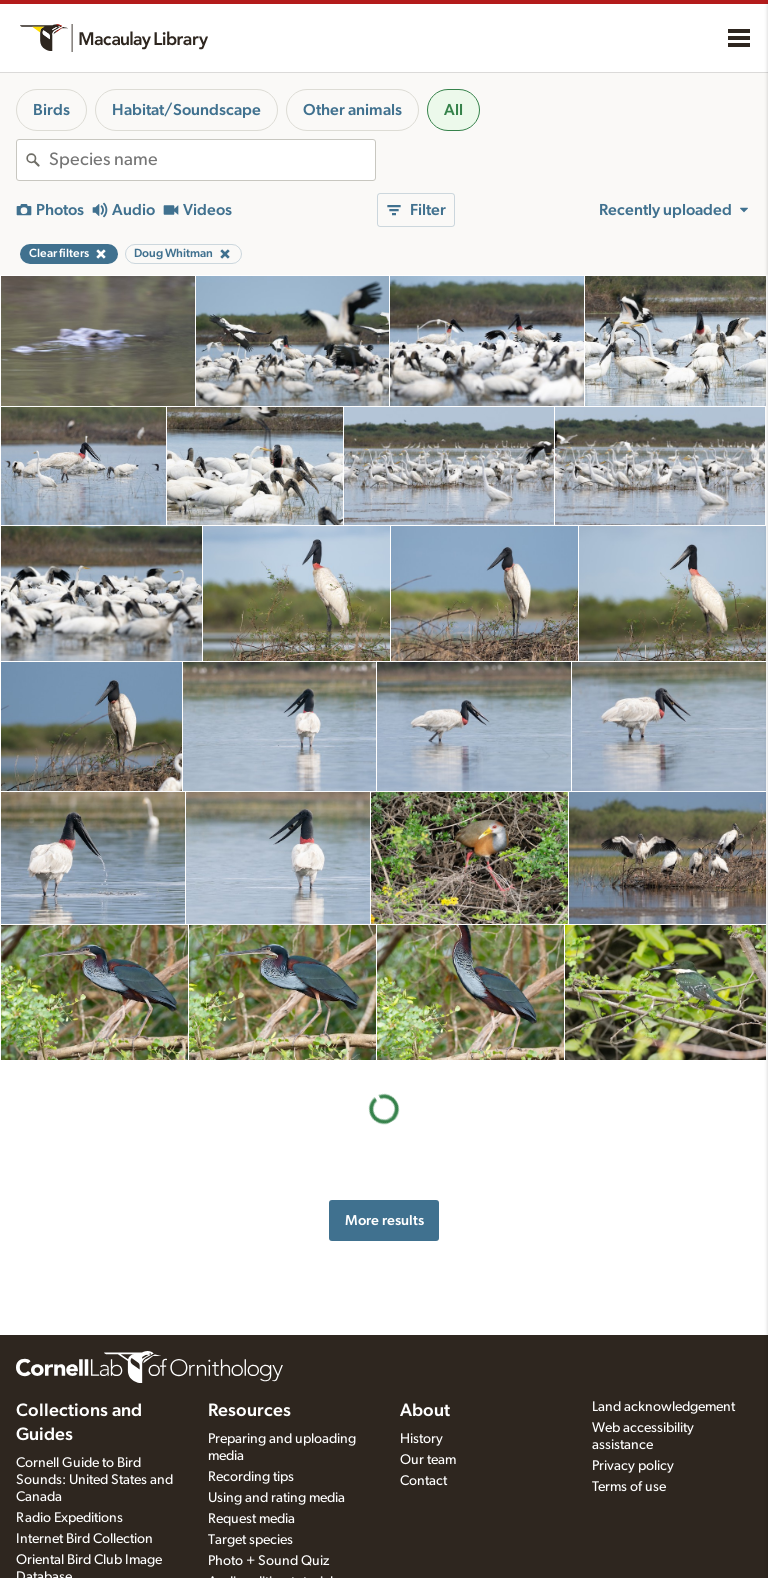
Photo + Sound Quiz (268, 1561)
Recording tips (251, 1477)
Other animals (352, 110)
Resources (249, 1411)
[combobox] (212, 160)
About (425, 1411)
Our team (428, 1460)
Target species (250, 1540)
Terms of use (629, 1487)
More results (384, 1220)
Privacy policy (633, 1466)
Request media (251, 1519)
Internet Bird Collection (84, 1539)
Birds (51, 110)
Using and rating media (276, 1498)
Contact (423, 1481)
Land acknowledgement (663, 1407)
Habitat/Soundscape (186, 110)
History (421, 1439)
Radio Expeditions (69, 1518)
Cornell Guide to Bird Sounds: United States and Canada (94, 1480)
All (453, 110)
